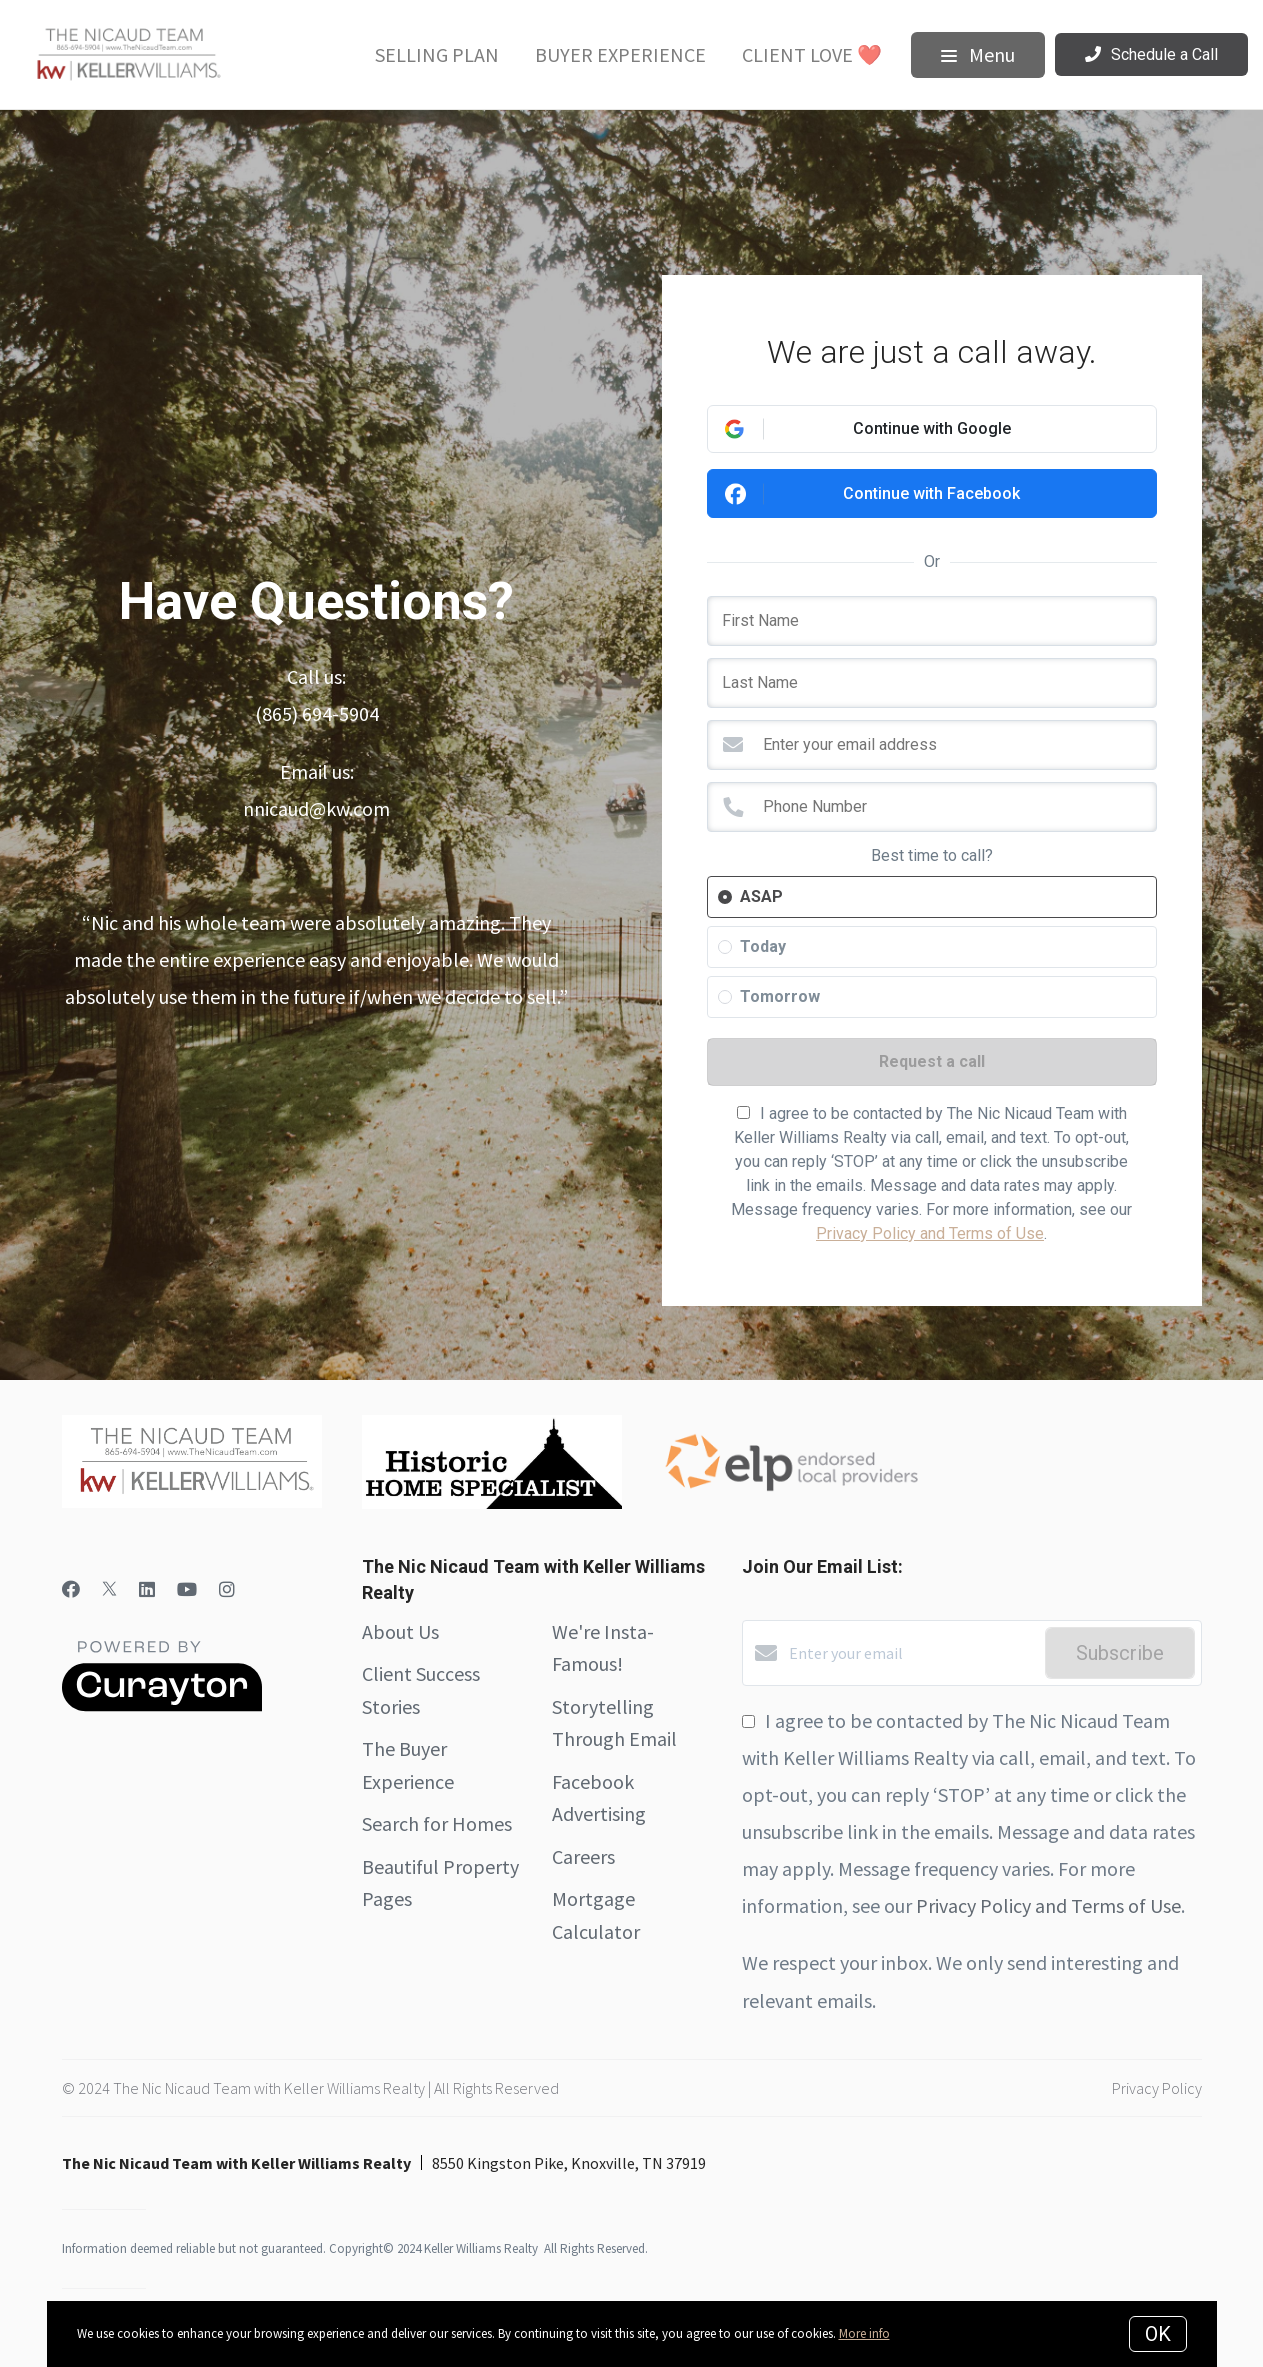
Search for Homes (437, 1823)
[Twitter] (109, 1589)
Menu (978, 54)
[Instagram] (227, 1589)
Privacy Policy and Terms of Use (930, 1233)
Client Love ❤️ (812, 54)
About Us (400, 1631)
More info (864, 2333)
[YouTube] (187, 1589)
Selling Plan (437, 54)
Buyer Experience (620, 54)
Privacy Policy (1157, 2088)
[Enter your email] (912, 1653)
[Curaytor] (162, 1706)
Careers (583, 1856)
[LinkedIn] (147, 1589)
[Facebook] (71, 1589)
